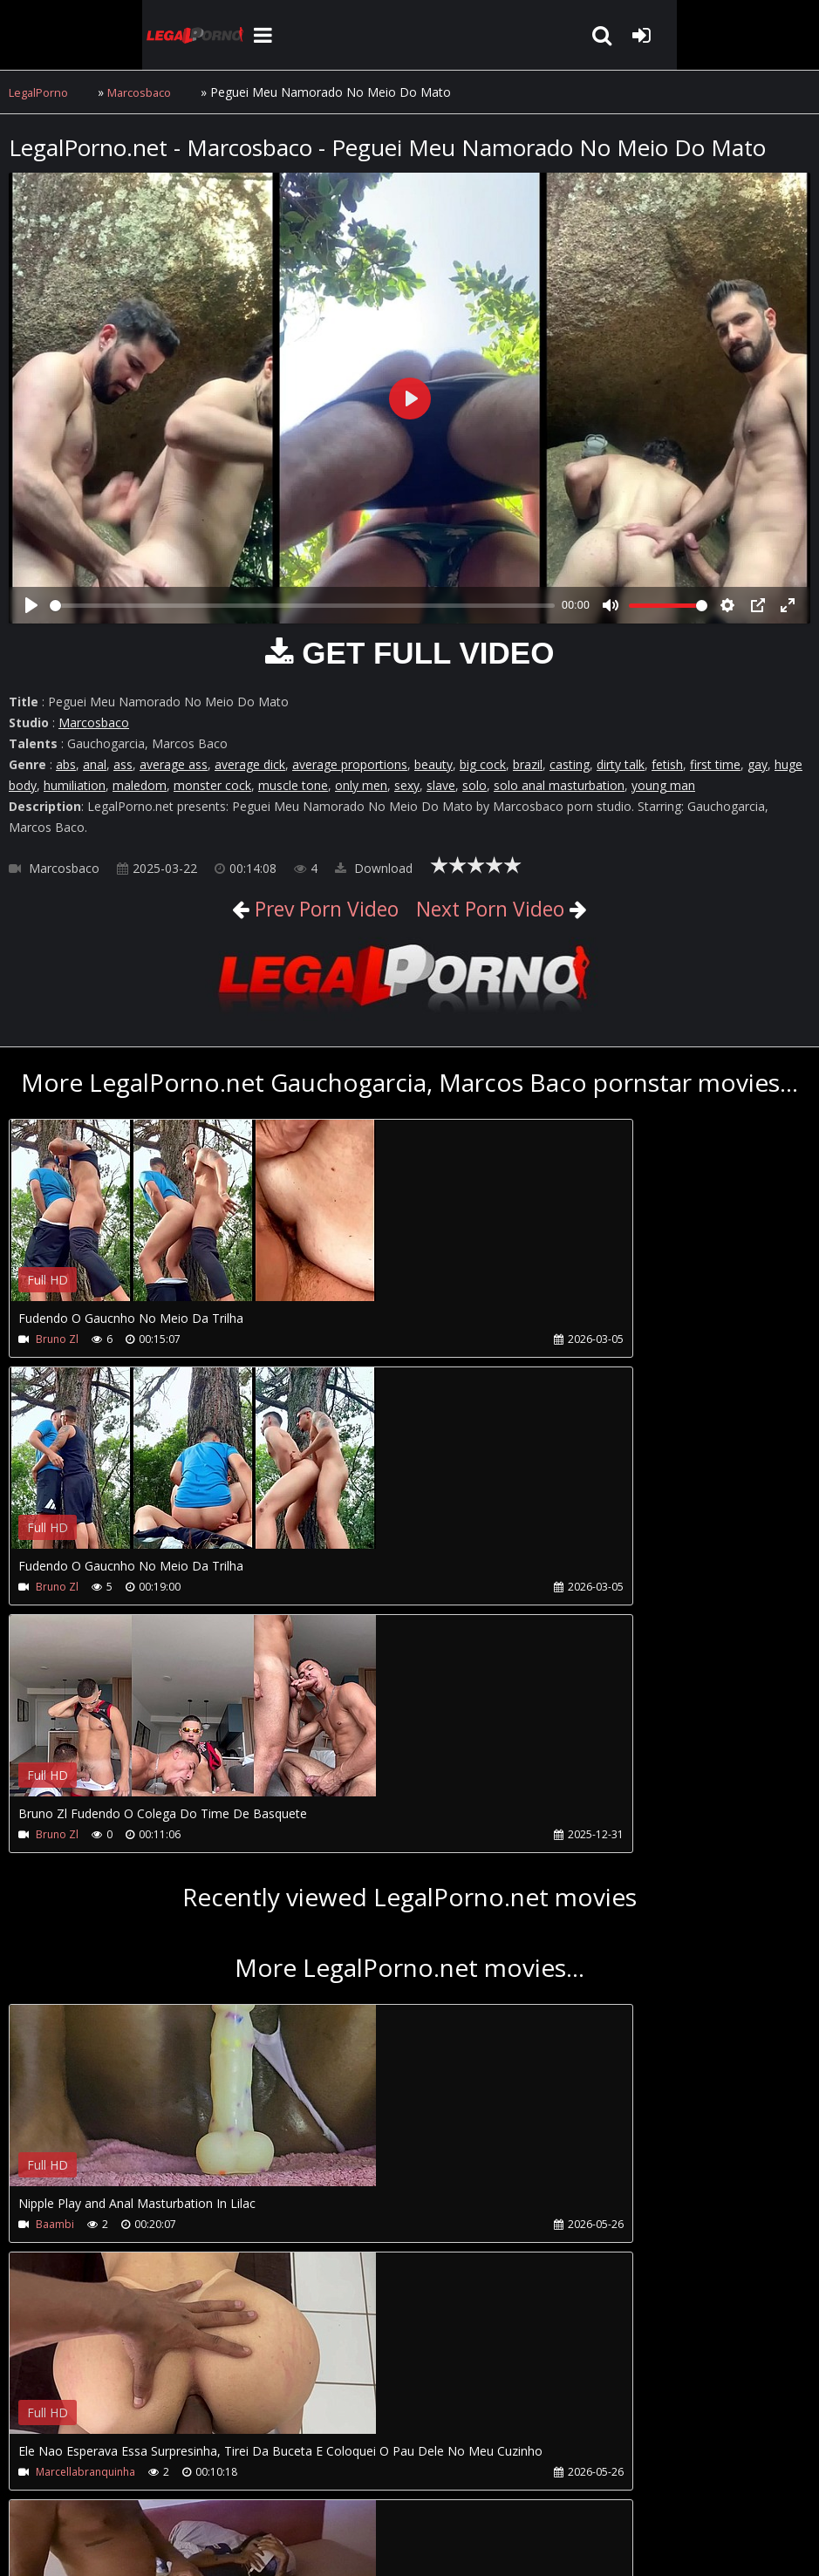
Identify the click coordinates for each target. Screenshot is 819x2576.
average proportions (349, 764)
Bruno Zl (57, 1339)
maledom (140, 785)
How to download (295, 2493)
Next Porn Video (510, 906)
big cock (483, 764)
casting (569, 764)
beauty (433, 764)
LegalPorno (41, 92)
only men (361, 785)
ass (123, 764)
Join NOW (39, 2493)
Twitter (403, 2493)
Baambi (55, 1976)
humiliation (75, 785)
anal (94, 764)
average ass (174, 764)
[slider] (302, 605)
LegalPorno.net (69, 35)
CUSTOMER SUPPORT (150, 2493)
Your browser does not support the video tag (193, 1222)
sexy (407, 785)
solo (474, 785)
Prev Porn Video (303, 906)
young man (663, 785)
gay (757, 764)
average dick (250, 764)
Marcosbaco (148, 92)
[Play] (31, 605)
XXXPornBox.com (503, 2493)
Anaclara (57, 2224)
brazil (528, 764)
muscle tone (293, 785)
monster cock (212, 785)
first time (715, 764)
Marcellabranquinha (416, 1976)
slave (441, 785)
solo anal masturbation (559, 785)
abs (66, 764)
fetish (667, 764)
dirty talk (621, 764)
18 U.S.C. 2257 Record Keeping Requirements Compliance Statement (561, 2545)
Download (374, 868)
